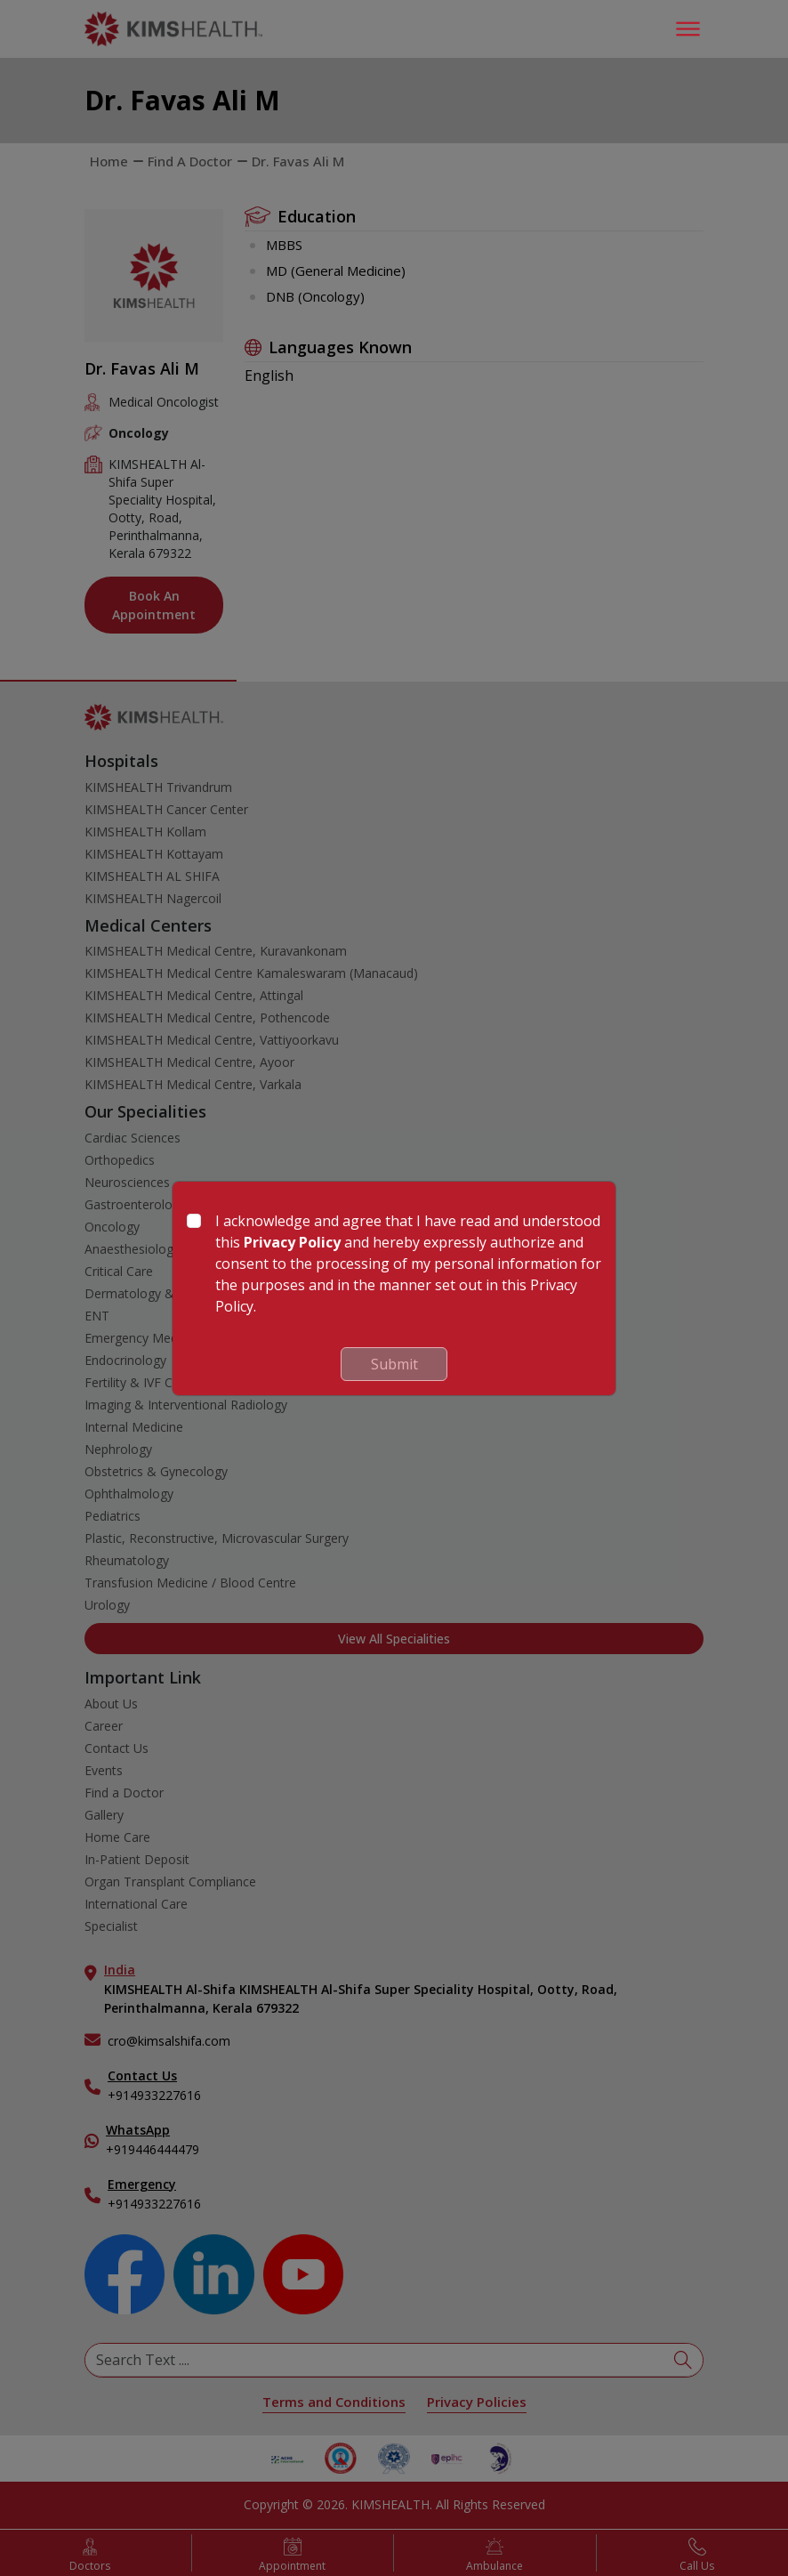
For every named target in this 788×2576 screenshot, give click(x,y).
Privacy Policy (292, 1242)
